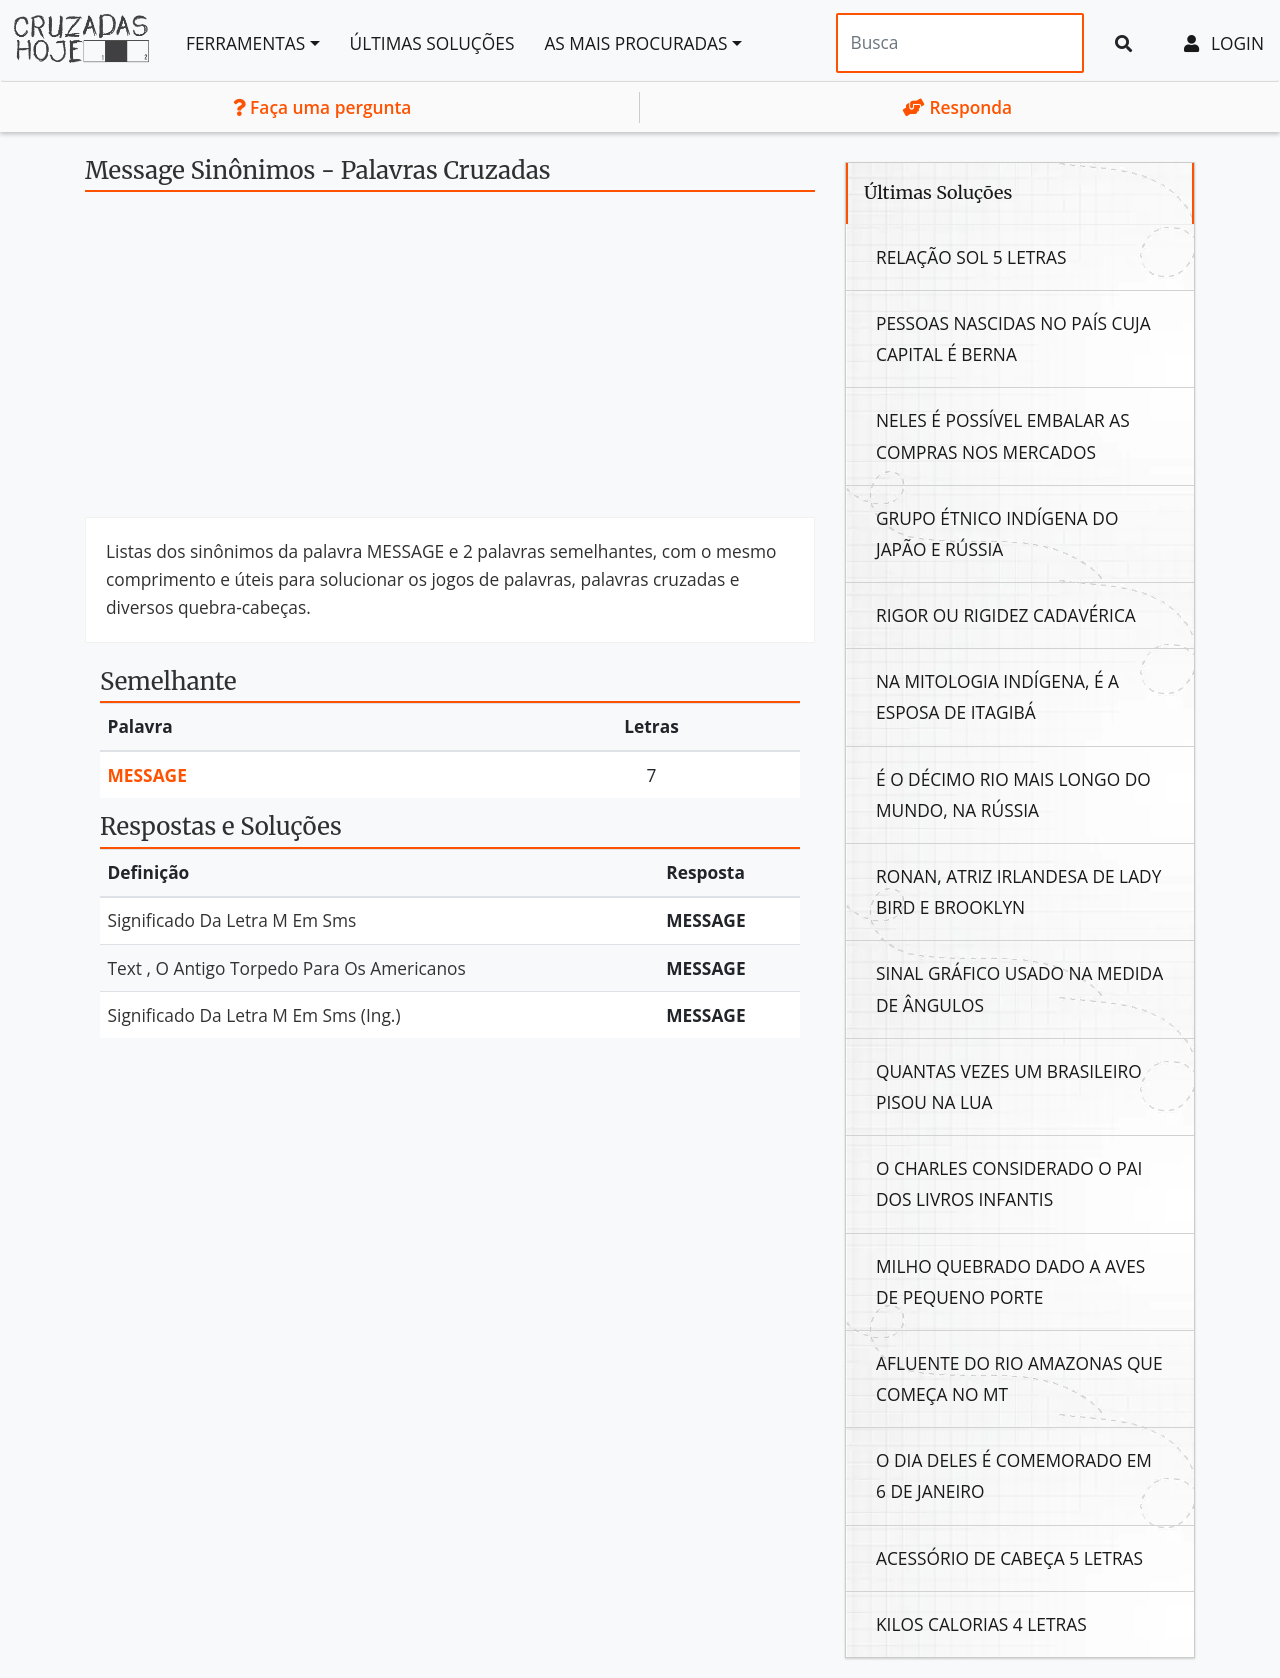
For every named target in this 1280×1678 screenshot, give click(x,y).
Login (1224, 43)
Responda (957, 107)
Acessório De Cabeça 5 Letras (1009, 1558)
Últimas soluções (432, 43)
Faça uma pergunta (322, 107)
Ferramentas (245, 43)
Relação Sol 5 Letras (971, 257)
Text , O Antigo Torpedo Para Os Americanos (287, 968)
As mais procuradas (635, 43)
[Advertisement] (450, 362)
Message (147, 775)
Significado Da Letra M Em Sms (232, 920)
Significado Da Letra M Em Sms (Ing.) (254, 1015)
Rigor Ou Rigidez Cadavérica (1006, 615)
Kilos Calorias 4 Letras (981, 1624)
